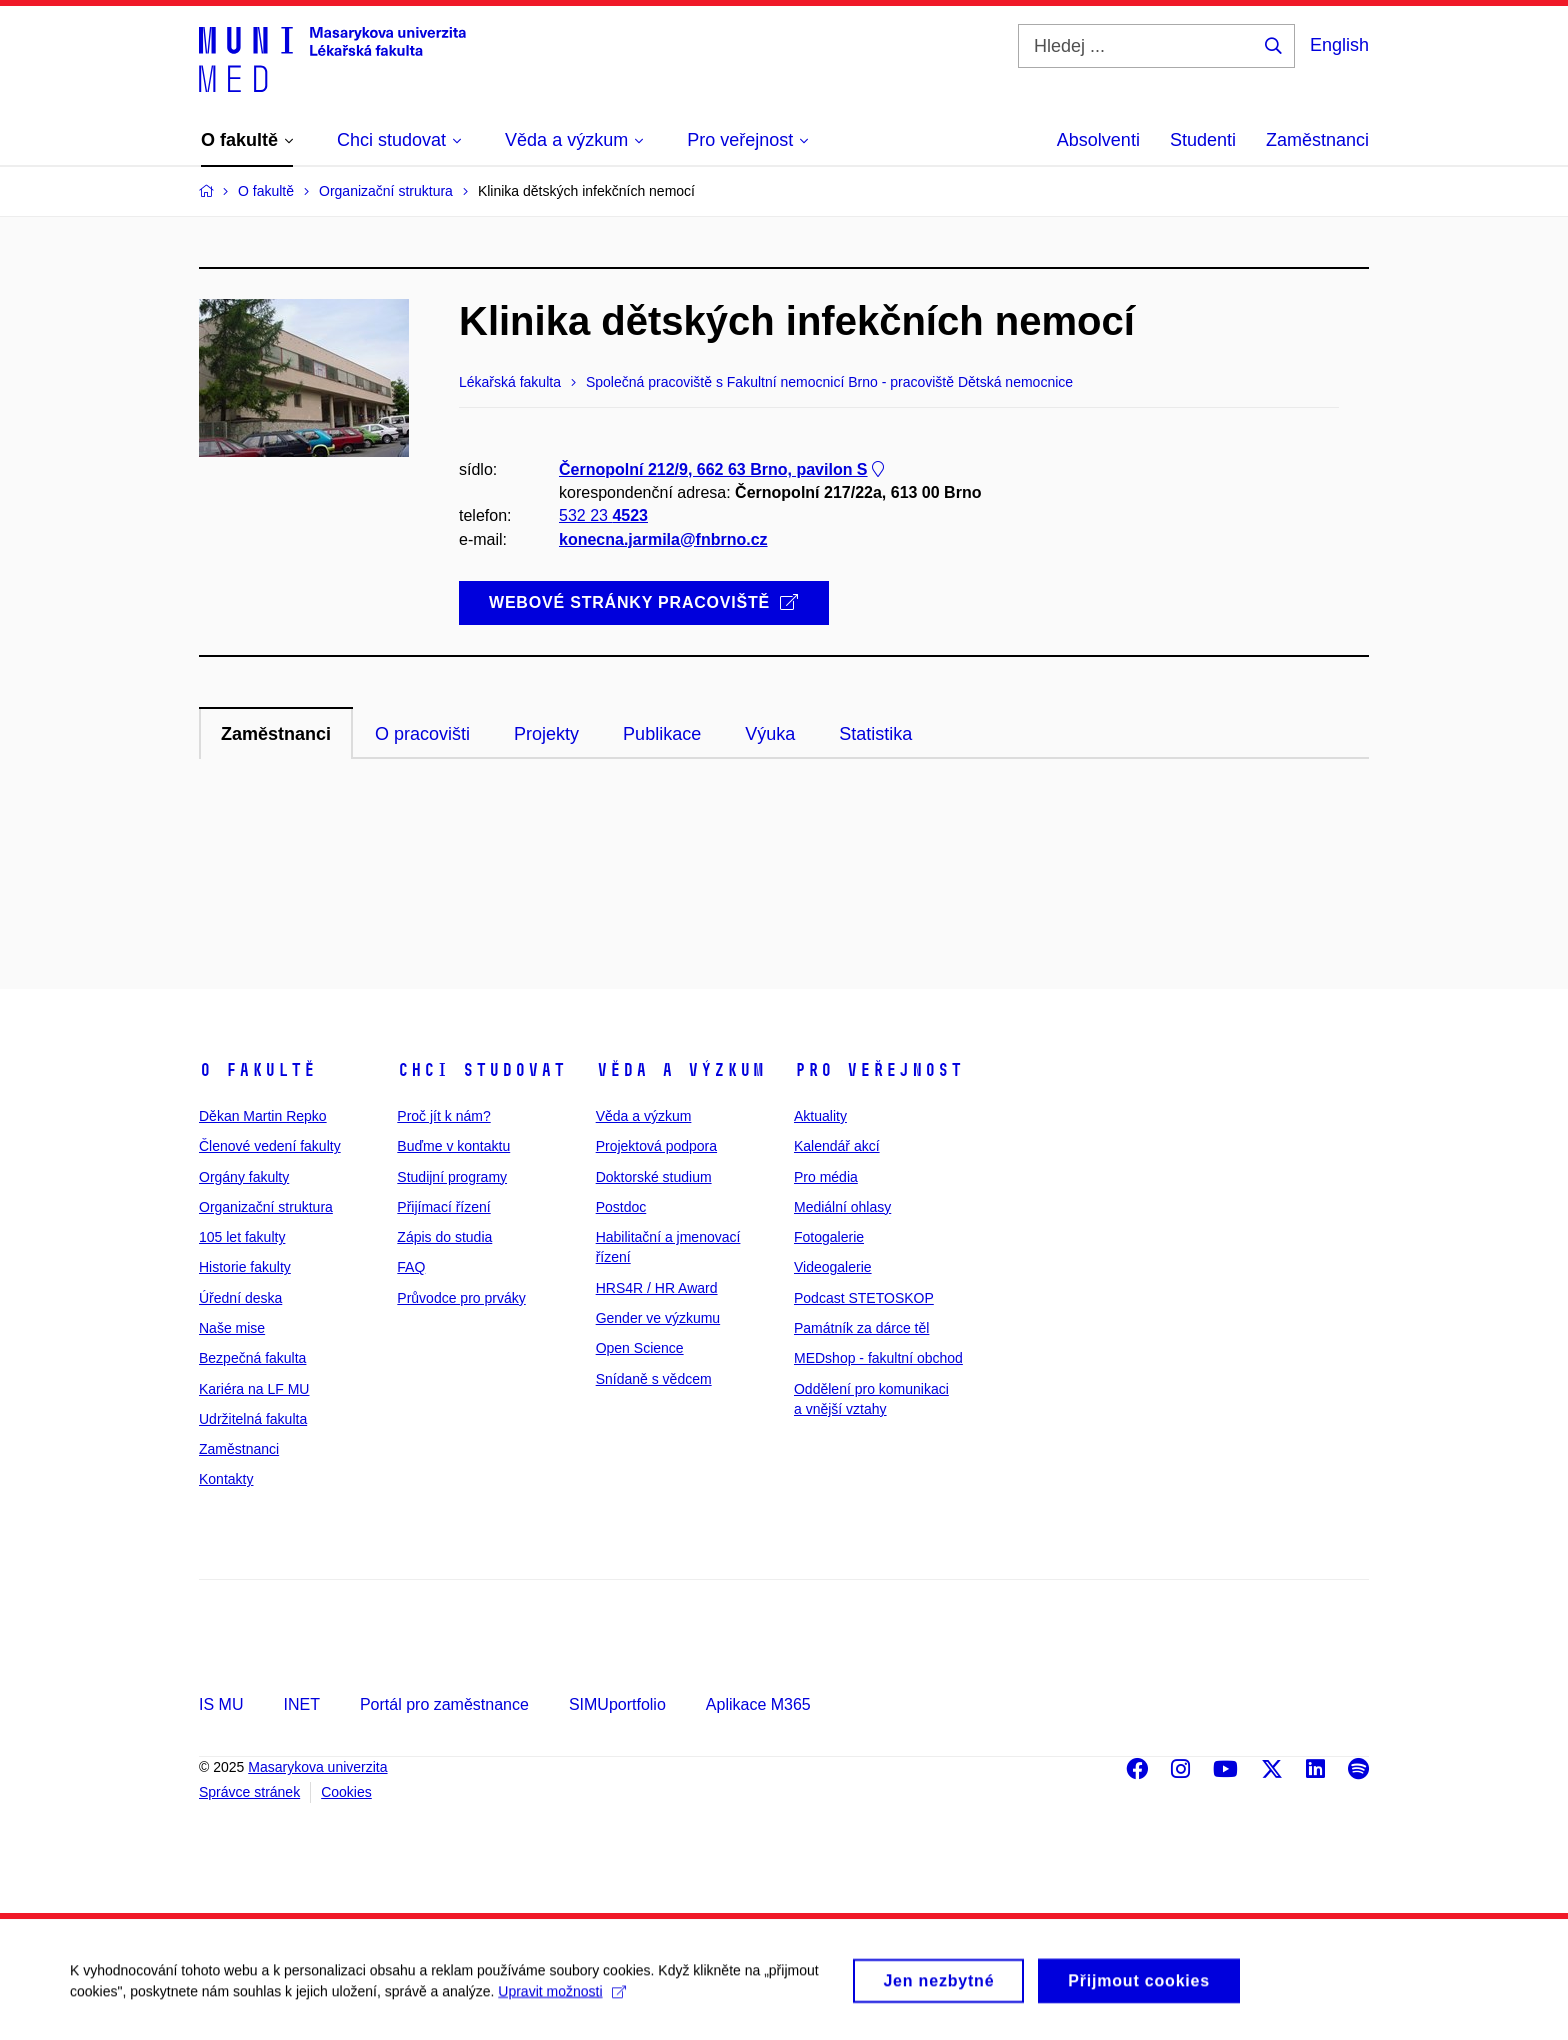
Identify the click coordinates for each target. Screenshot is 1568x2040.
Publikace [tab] (662, 734)
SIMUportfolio (617, 1704)
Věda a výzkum (680, 1070)
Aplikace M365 (758, 1704)
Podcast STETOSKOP (864, 1298)
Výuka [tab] (770, 734)
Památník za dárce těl (861, 1328)
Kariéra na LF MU (254, 1389)
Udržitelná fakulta (253, 1419)
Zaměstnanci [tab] (276, 734)
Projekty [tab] (546, 734)
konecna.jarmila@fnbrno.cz (663, 539)
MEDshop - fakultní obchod (878, 1358)
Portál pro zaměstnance (444, 1704)
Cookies (346, 1792)
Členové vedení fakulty (270, 1146)
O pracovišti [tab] (422, 734)
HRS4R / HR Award (657, 1288)
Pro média (826, 1177)
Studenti (1203, 140)
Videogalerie (833, 1267)
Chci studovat (481, 1070)
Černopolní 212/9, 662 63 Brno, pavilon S (723, 469)
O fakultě (257, 1070)
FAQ (411, 1267)
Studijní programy (452, 1177)
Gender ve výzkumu (658, 1318)
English (1339, 45)
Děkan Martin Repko (263, 1116)
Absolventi (1098, 140)
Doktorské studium (654, 1177)
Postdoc (621, 1207)
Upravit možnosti (561, 2002)
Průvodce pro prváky (461, 1298)
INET (301, 1704)
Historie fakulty (245, 1267)
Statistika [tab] (875, 734)
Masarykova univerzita (317, 1767)
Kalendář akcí (837, 1146)
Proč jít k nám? (443, 1116)
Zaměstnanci (1317, 140)
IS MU (221, 1704)
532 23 (603, 515)
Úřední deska (240, 1298)
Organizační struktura (266, 1207)
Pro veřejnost (878, 1070)
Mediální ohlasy (842, 1207)
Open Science (640, 1348)
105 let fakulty (242, 1237)
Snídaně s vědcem (654, 1379)
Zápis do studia (444, 1237)
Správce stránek (249, 1792)
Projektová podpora (656, 1146)
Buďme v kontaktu (453, 1146)
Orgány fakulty (244, 1177)
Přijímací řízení (443, 1207)
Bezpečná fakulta (252, 1358)
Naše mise (232, 1328)
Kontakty (226, 1479)
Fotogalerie (829, 1237)
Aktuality (820, 1116)
